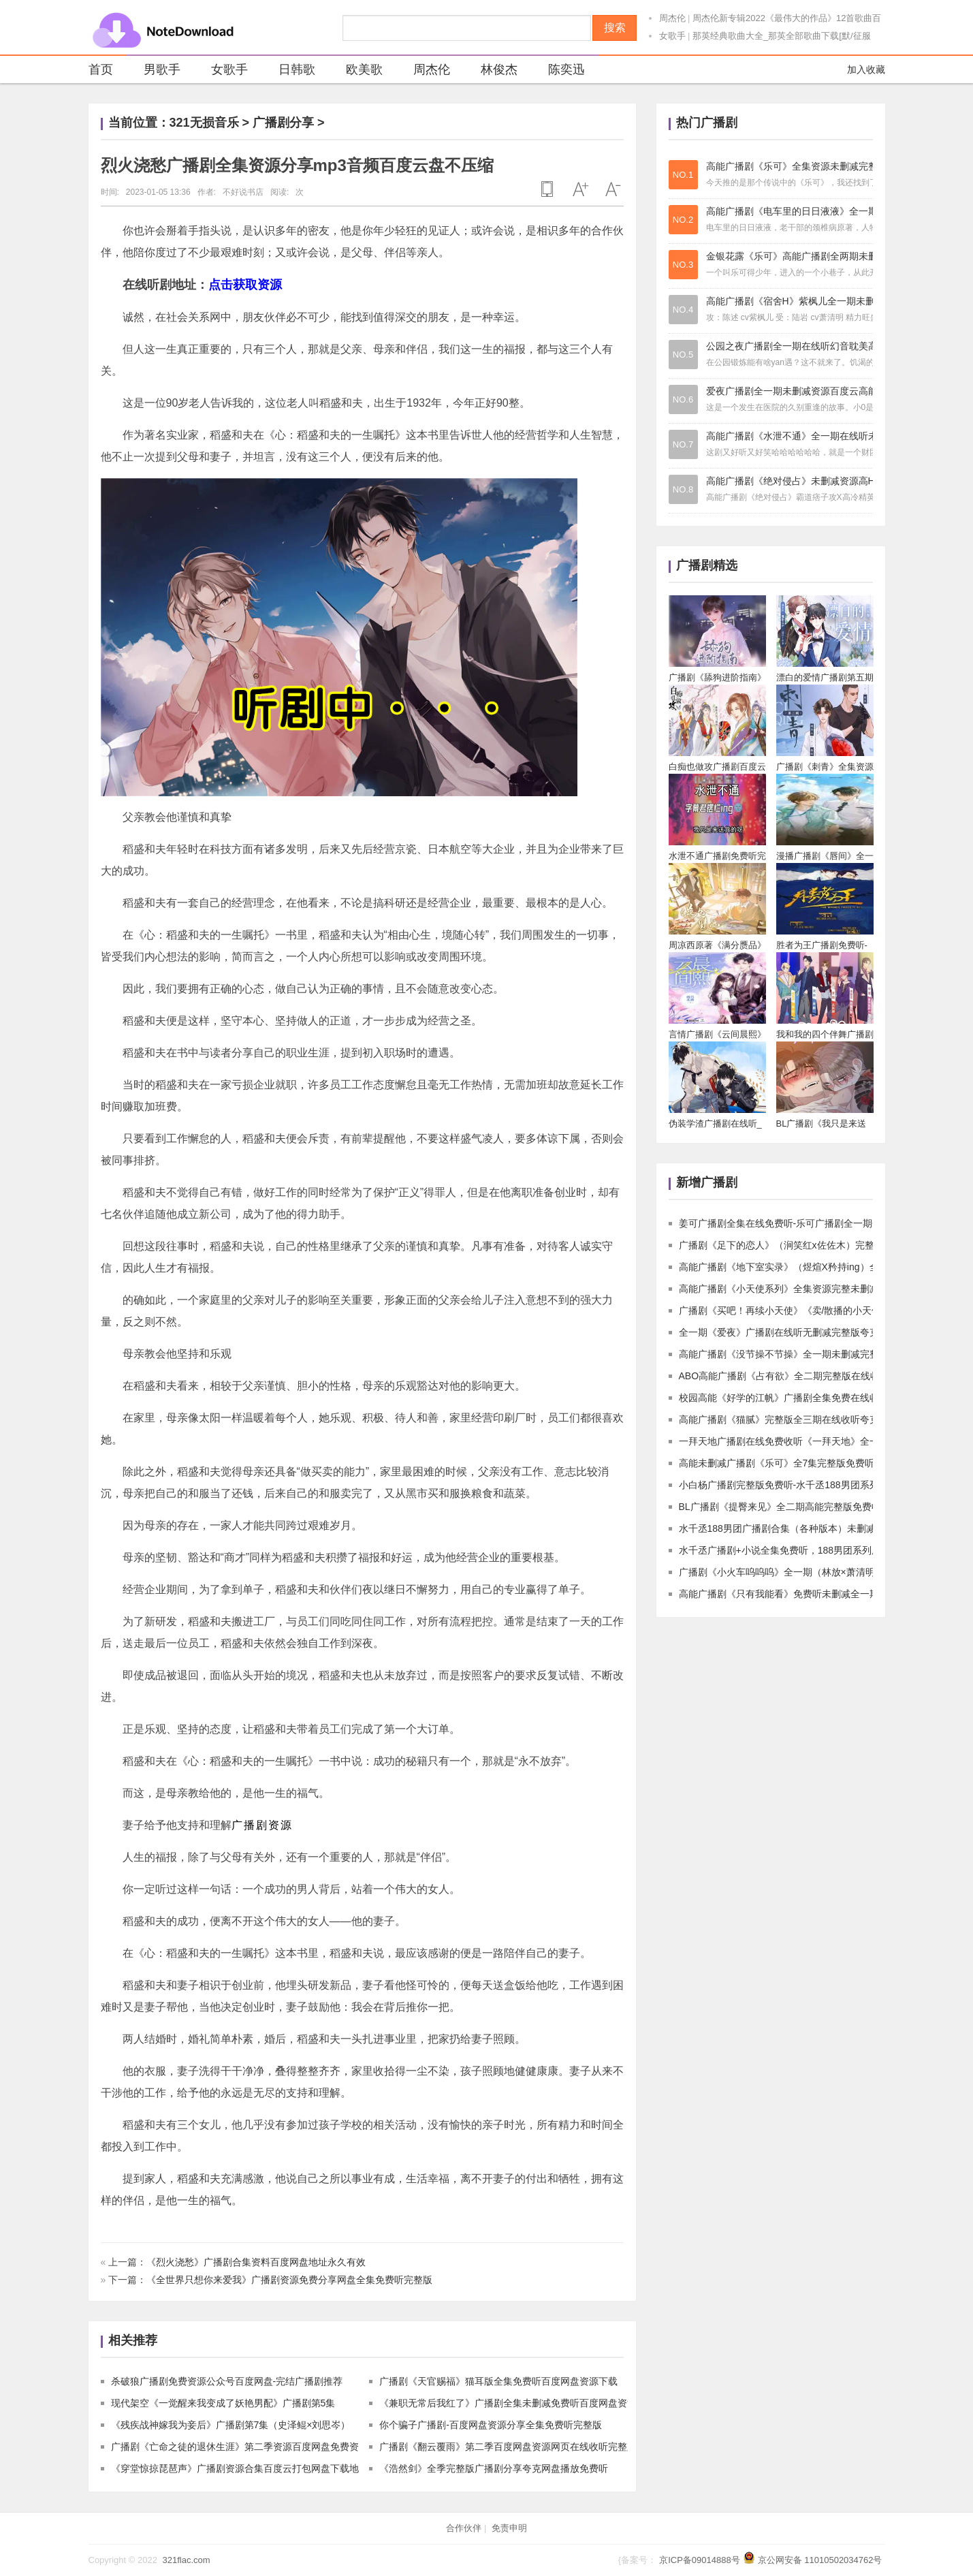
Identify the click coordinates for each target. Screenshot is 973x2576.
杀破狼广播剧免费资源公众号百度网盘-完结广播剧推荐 (227, 2381)
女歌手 (672, 36)
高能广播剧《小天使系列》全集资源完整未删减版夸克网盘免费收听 (822, 1288)
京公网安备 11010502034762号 (820, 2560)
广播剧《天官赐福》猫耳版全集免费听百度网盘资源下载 (498, 2381)
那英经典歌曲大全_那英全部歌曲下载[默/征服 (781, 36)
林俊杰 (490, 71)
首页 (101, 69)
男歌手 (153, 71)
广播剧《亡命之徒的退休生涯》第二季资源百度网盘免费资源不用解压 (258, 2446)
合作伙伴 (463, 2528)
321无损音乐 (204, 122)
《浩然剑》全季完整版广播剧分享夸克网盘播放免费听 (493, 2468)
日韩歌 (288, 71)
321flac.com (186, 2560)
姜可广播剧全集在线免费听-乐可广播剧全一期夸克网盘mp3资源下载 (823, 1223)
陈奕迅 (558, 71)
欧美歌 (356, 71)
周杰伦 (672, 18)
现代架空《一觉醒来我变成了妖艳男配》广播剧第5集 (223, 2403)
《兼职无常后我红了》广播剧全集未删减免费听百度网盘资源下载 (517, 2403)
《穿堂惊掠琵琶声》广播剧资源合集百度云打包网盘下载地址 (239, 2468)
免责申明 (509, 2528)
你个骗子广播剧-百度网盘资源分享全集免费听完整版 (490, 2424)
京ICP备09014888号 (699, 2560)
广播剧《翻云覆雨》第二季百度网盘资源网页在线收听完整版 (508, 2446)
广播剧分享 (283, 122)
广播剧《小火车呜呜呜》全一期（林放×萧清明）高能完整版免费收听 (824, 1572)
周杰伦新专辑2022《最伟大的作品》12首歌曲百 (786, 18)
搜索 (615, 27)
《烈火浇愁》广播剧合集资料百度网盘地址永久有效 (256, 2262)
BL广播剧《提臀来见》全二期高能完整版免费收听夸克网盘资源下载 (823, 1506)
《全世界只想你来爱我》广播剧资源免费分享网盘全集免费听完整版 (289, 2279)
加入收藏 (866, 69)
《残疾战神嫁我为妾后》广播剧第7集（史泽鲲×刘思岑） (231, 2424)
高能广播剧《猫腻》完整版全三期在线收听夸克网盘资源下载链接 (817, 1419)
